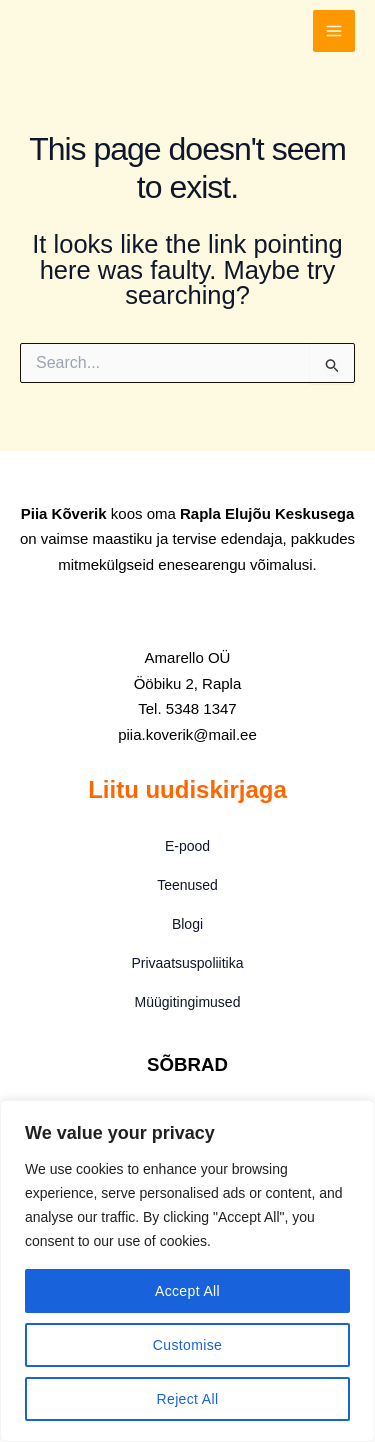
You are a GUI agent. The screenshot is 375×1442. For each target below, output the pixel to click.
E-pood (187, 846)
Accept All (187, 1291)
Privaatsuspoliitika (187, 963)
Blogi (187, 924)
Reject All (188, 1399)
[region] (187, 1271)
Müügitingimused (188, 1002)
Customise (187, 1345)
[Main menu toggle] (334, 31)
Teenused (187, 885)
